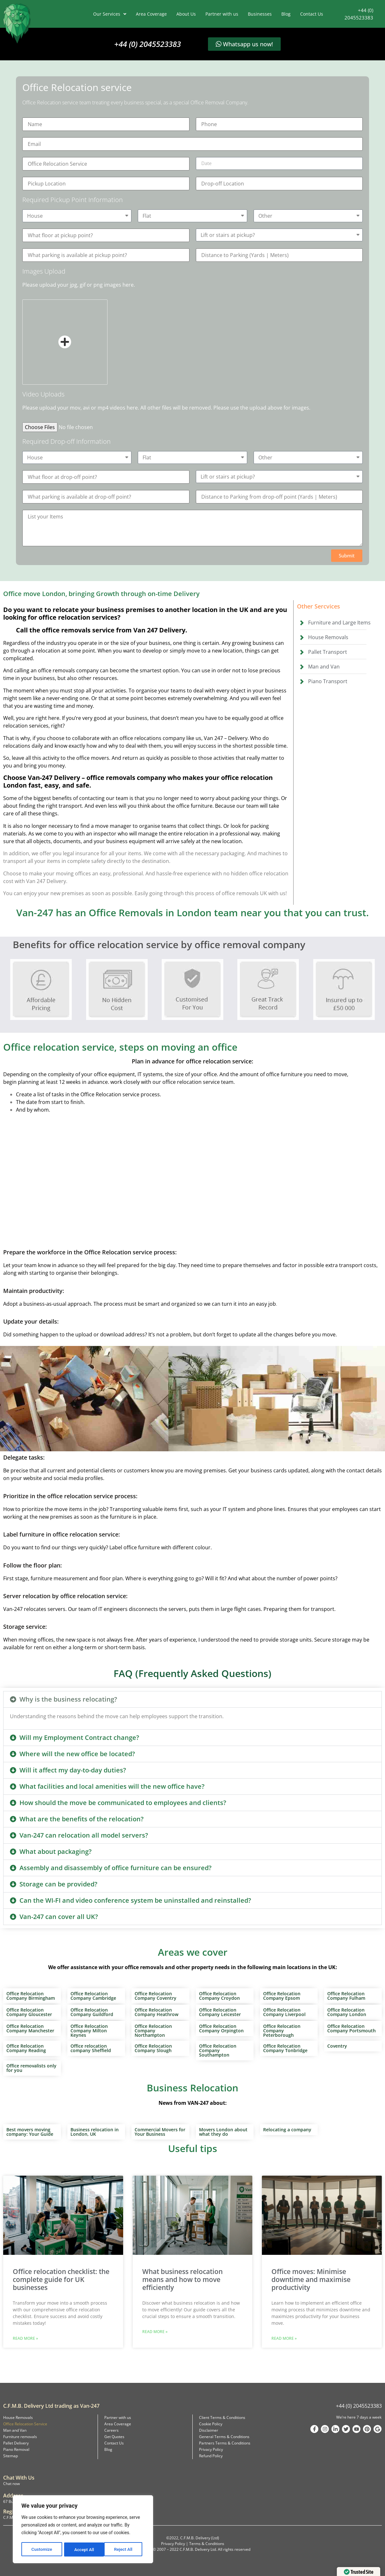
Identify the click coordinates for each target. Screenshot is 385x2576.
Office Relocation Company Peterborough (281, 2030)
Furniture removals (20, 2436)
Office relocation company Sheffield (90, 2048)
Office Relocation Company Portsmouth (351, 2028)
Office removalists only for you (31, 2068)
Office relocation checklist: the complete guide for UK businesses (61, 2279)
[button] (346, 555)
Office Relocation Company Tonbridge (285, 2048)
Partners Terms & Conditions (224, 2443)
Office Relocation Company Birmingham (30, 1996)
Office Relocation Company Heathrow (156, 2012)
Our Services (109, 14)
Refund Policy (211, 2456)
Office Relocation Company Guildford (91, 2012)
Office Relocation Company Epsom (281, 1996)
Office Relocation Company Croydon (219, 1996)
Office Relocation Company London (346, 2012)
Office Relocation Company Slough (153, 2048)
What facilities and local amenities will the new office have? (111, 1786)
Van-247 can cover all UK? (58, 1916)
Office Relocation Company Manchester (30, 2028)
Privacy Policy (211, 2449)
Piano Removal (16, 2449)
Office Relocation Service (25, 2424)
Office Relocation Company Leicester (220, 2012)
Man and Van (14, 2430)
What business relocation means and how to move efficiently (182, 2279)
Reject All (83, 2549)
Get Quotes (114, 2436)
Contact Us (311, 14)
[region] (83, 2529)
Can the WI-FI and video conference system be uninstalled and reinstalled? (135, 1900)
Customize (41, 2549)
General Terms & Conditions (224, 2436)
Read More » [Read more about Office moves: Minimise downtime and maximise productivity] (284, 2338)
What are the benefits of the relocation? (81, 1819)
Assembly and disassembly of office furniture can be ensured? (115, 1867)
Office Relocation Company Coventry (155, 1996)
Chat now (11, 2483)
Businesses (260, 14)
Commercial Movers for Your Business (160, 2132)
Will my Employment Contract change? (79, 1737)
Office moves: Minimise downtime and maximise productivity (311, 2279)
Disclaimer (208, 2430)
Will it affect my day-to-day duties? (72, 1770)
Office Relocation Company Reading (26, 2048)
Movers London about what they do (223, 2132)
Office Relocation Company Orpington (221, 2028)
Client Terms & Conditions (222, 2417)
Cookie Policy (210, 2424)
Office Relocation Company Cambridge (93, 1996)
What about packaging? (55, 1851)
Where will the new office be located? (77, 1753)
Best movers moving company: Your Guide (29, 2132)
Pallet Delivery (16, 2443)
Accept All (125, 2549)
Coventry (337, 2046)
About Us (186, 14)
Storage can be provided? (58, 1884)
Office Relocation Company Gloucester (29, 2012)
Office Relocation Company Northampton (153, 2030)
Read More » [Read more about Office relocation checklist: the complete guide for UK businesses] (25, 2338)
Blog (286, 14)
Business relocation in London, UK (94, 2132)
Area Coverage (151, 14)
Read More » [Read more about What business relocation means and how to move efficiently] (154, 2331)
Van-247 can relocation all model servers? (83, 1835)
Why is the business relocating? (68, 1699)
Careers (111, 2430)
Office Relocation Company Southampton (217, 2050)
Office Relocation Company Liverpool (284, 2012)
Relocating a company (287, 2130)
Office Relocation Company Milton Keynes (89, 2030)
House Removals (18, 2417)
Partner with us (221, 14)
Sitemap (10, 2456)
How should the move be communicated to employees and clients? (122, 1802)
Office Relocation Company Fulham (346, 1996)
